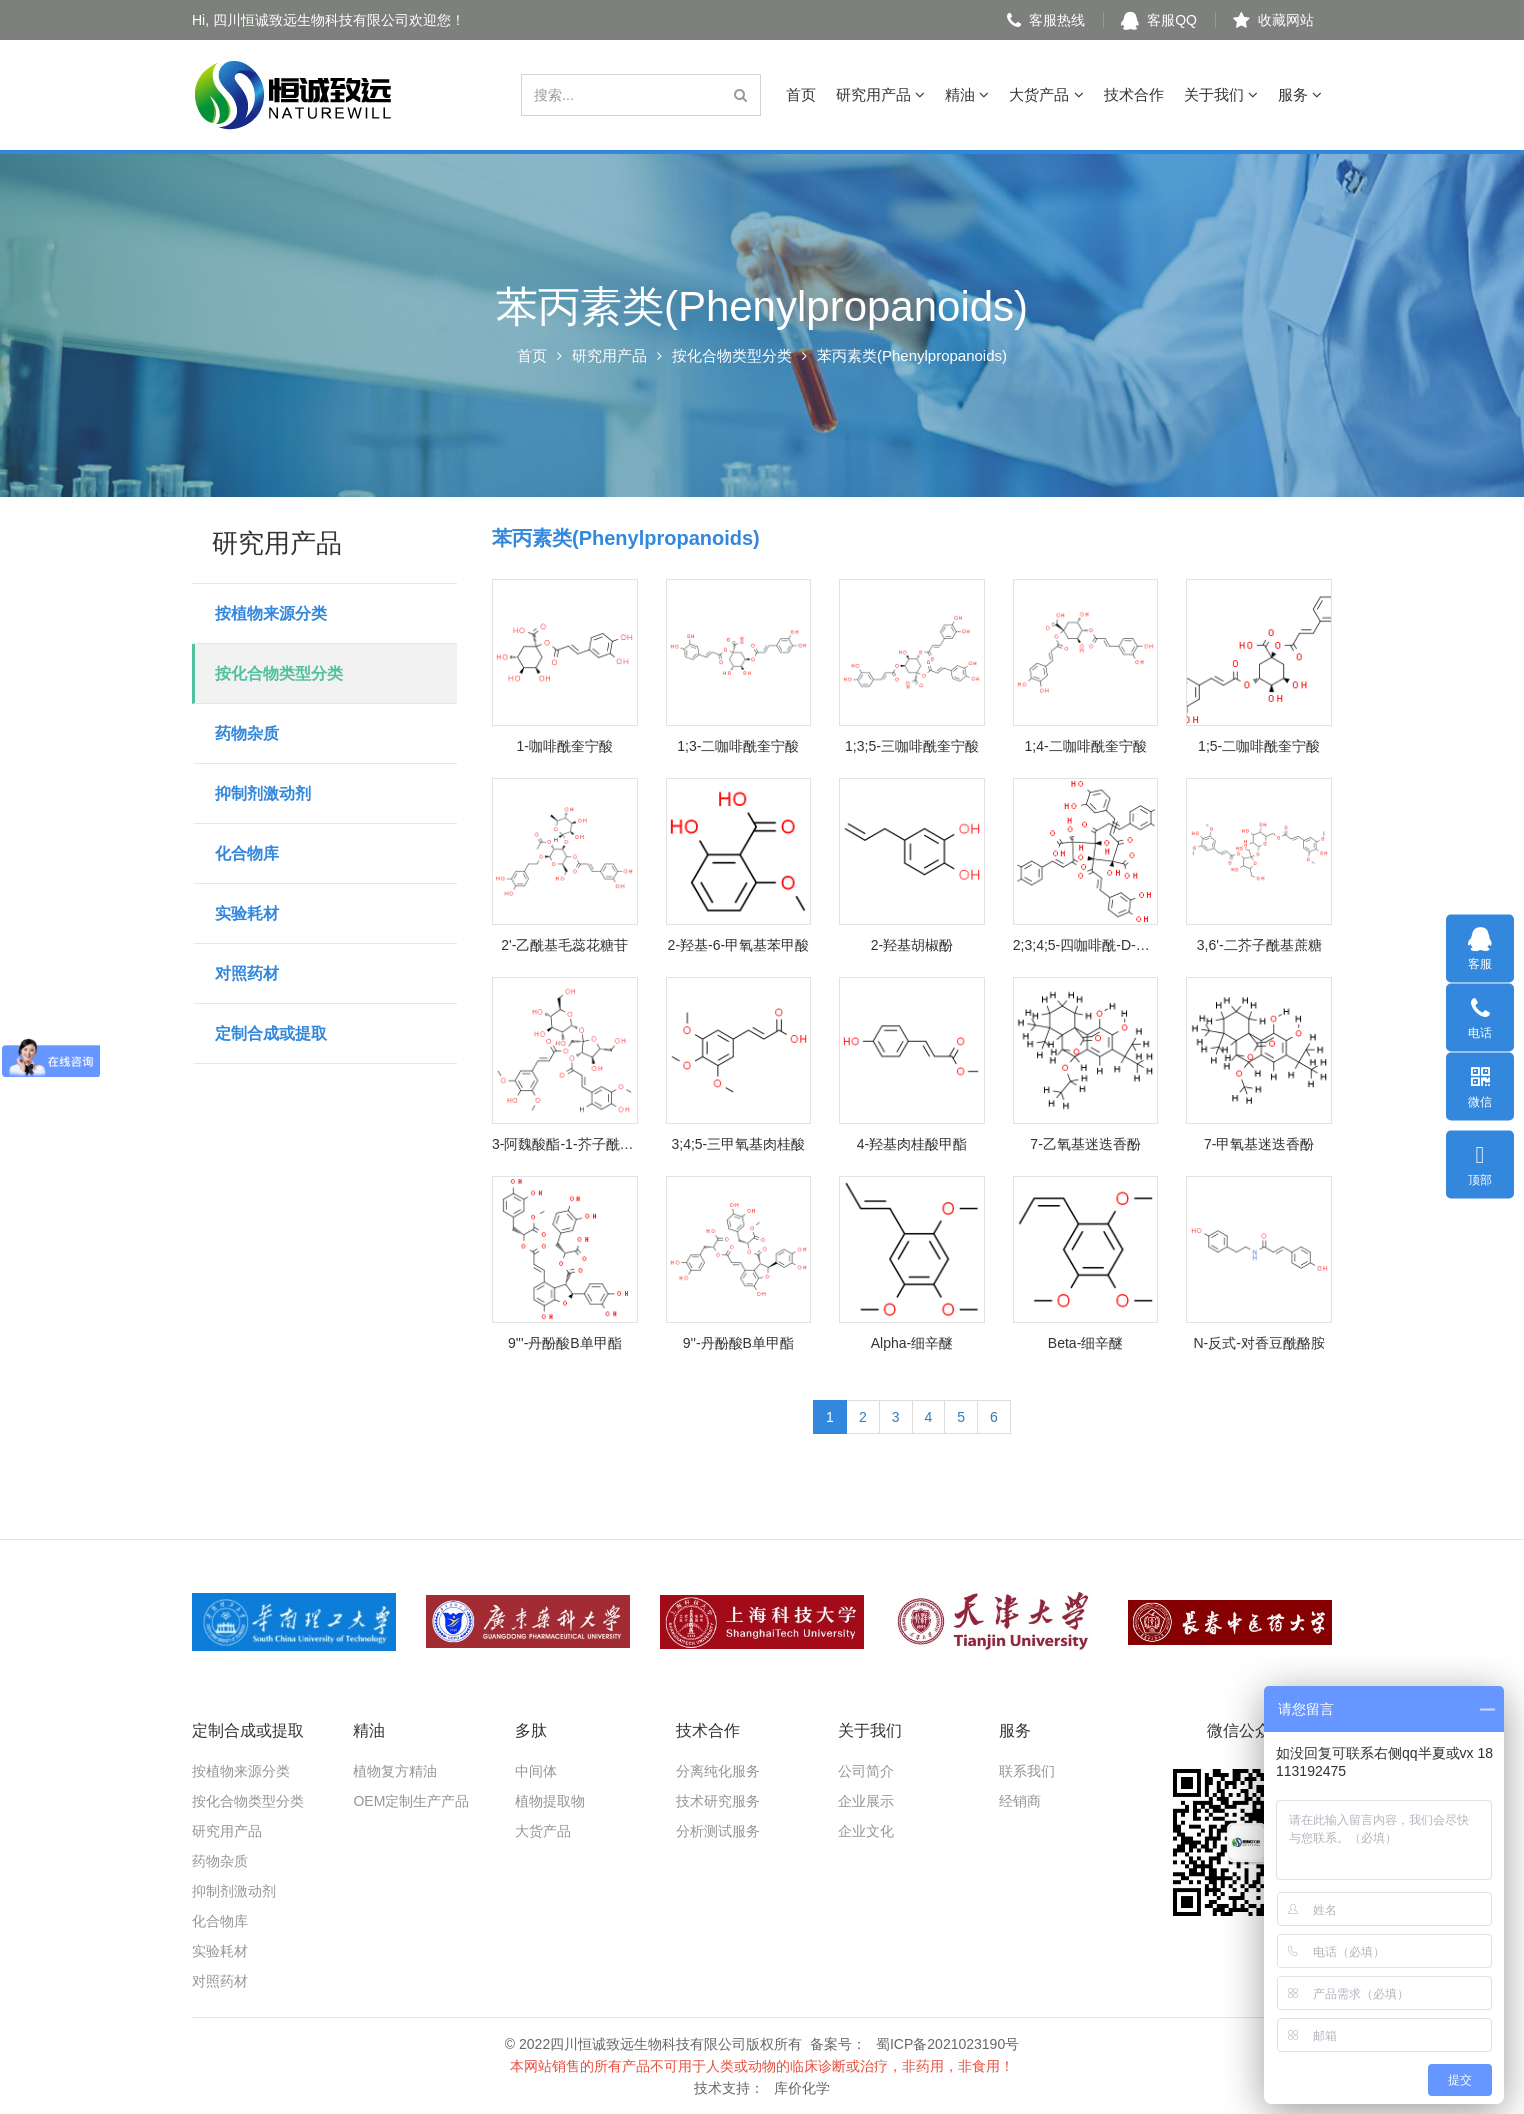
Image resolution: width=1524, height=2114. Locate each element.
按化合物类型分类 (732, 355)
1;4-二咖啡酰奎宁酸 (1086, 746)
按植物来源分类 (271, 613)
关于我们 (1221, 94)
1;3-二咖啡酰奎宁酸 (738, 746)
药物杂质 (247, 733)
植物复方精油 (395, 1771)
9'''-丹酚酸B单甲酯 (565, 1343)
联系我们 (1027, 1771)
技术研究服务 (718, 1801)
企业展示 (866, 1801)
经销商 (1020, 1801)
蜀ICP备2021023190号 (947, 2044)
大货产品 (1046, 94)
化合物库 (247, 853)
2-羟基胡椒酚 (912, 945)
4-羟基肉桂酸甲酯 (912, 1144)
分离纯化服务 (718, 1771)
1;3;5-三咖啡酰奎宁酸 (912, 746)
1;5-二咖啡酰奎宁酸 (1259, 746)
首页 (801, 94)
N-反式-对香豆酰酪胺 (1258, 1343)
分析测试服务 (718, 1831)
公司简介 (866, 1771)
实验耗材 (247, 913)
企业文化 (866, 1831)
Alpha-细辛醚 (912, 1343)
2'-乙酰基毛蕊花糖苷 (564, 945)
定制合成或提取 (271, 1033)
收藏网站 (1273, 20)
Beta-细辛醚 (1085, 1343)
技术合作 (1134, 94)
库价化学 (802, 2088)
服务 (1300, 94)
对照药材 (247, 973)
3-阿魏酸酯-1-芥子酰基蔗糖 (565, 1144)
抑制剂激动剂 (263, 793)
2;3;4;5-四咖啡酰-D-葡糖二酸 (1086, 945)
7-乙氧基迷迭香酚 (1085, 1144)
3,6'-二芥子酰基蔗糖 (1259, 945)
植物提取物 (550, 1801)
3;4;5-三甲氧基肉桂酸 (738, 1144)
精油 (967, 94)
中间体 (536, 1771)
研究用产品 (880, 94)
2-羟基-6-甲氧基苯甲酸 (739, 945)
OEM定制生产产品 (411, 1801)
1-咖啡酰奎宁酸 (565, 746)
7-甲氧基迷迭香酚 (1259, 1144)
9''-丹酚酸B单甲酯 (738, 1343)
